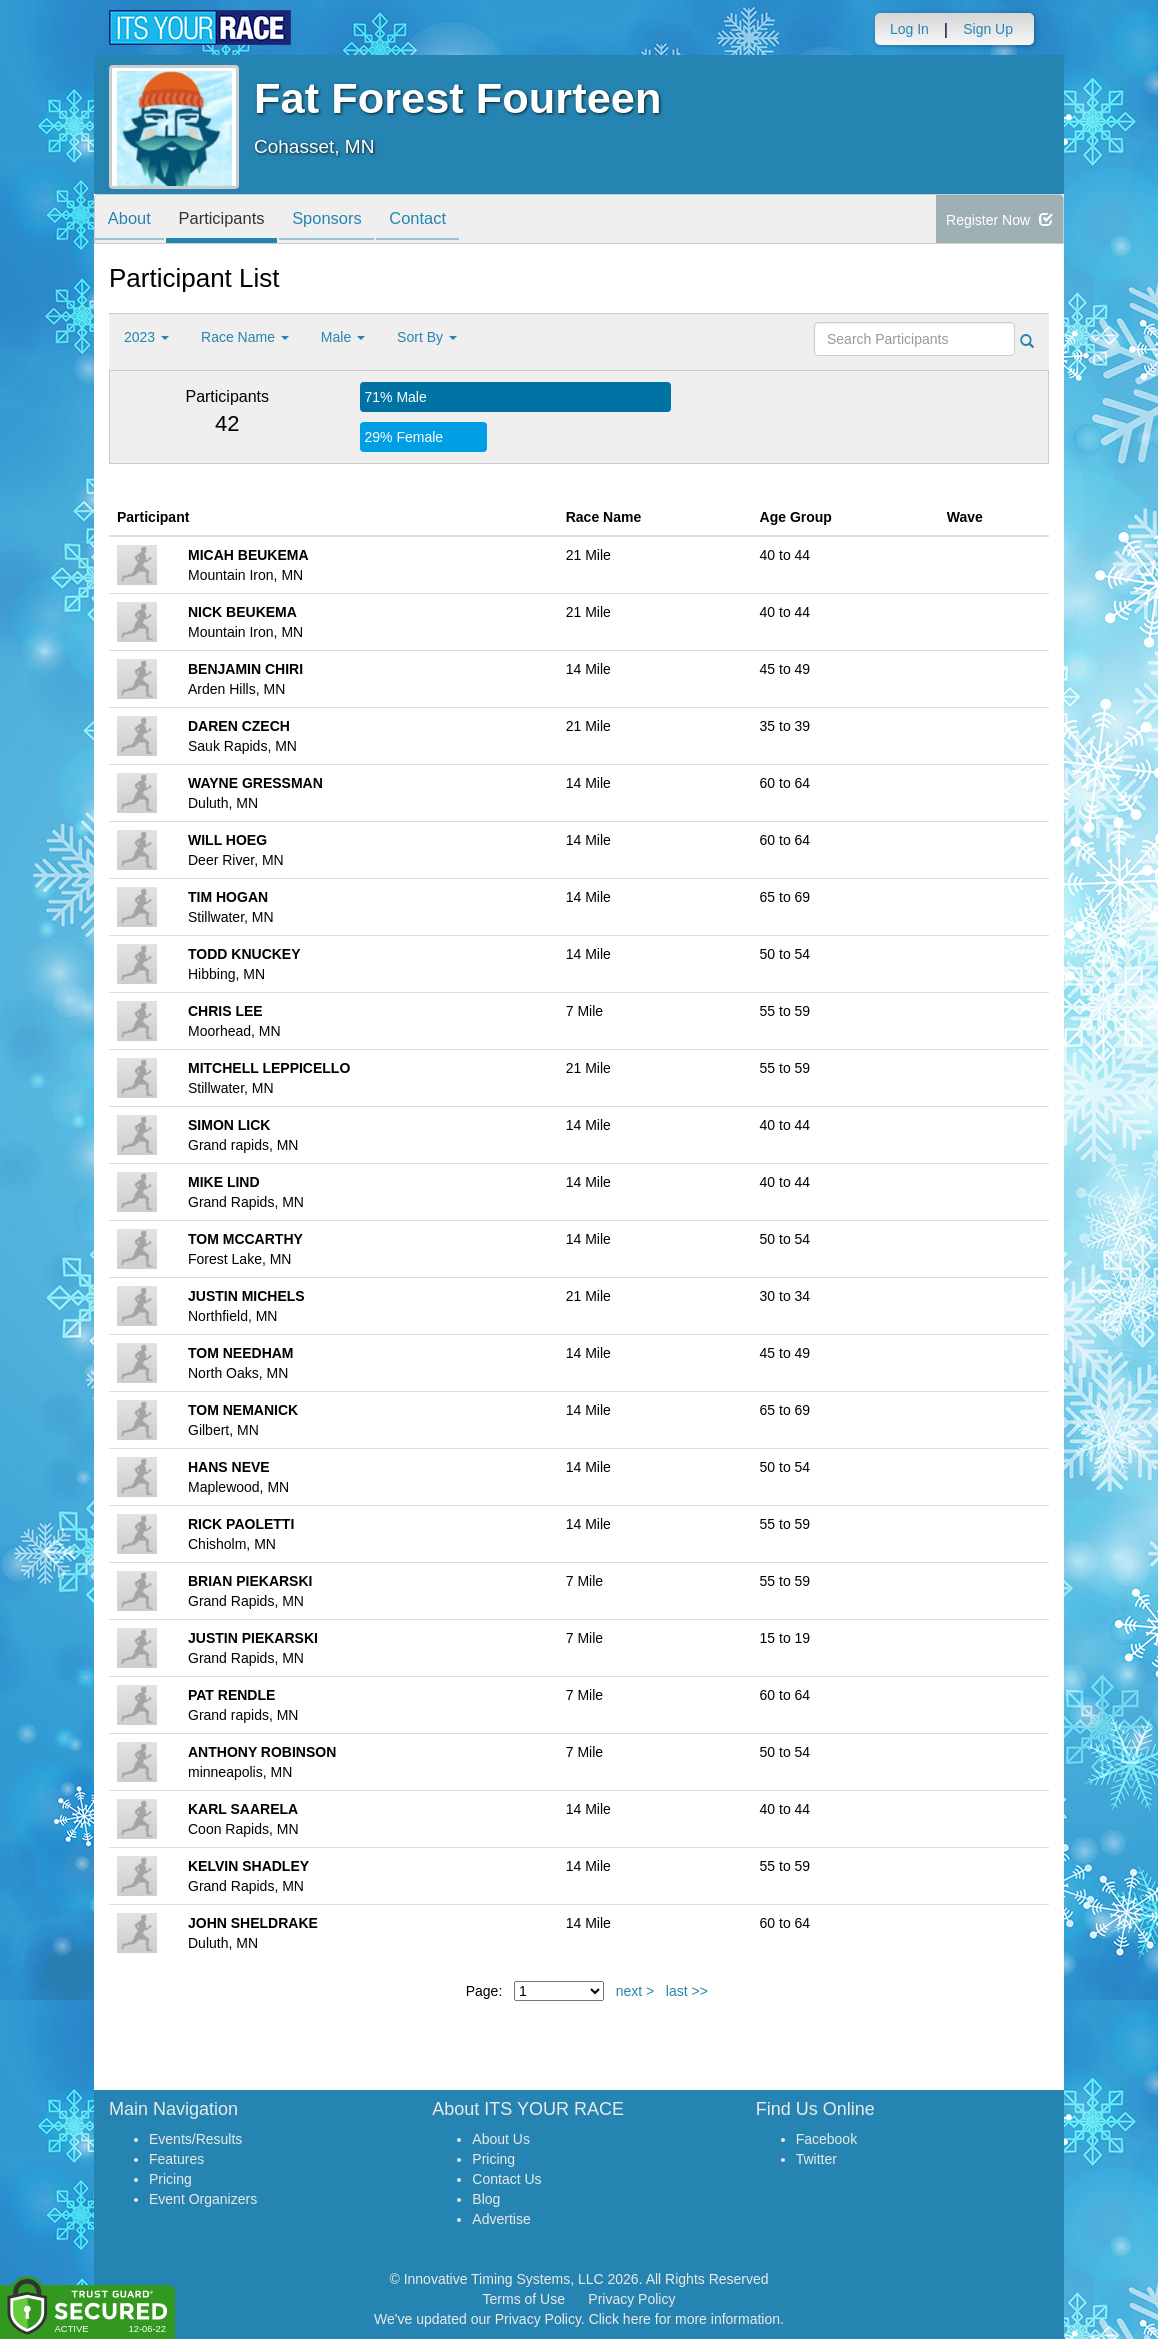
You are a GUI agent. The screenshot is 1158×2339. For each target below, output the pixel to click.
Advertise (501, 2219)
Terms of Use (524, 2299)
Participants (230, 220)
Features (176, 2159)
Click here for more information (684, 2319)
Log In (909, 29)
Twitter (816, 2159)
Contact (437, 220)
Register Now (999, 220)
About (132, 220)
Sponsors (341, 220)
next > (635, 1991)
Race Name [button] (245, 337)
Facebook (826, 2139)
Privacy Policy (631, 2299)
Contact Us (506, 2179)
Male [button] (343, 337)
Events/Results (195, 2139)
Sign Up (988, 29)
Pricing (170, 2179)
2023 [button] (146, 337)
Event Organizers (203, 2199)
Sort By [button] (427, 337)
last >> (687, 1991)
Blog (486, 2199)
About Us (501, 2139)
